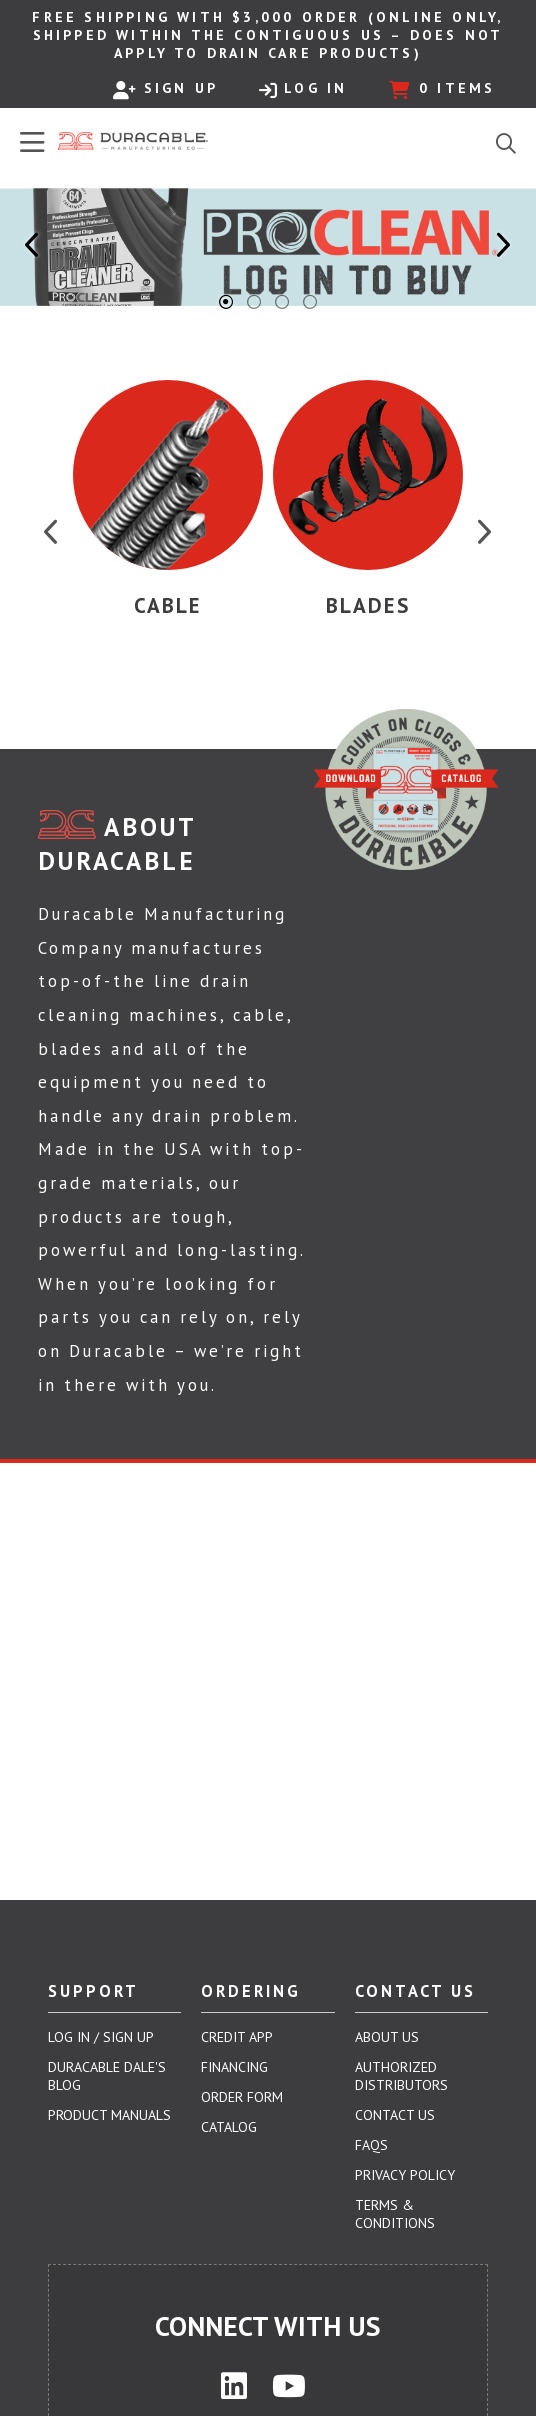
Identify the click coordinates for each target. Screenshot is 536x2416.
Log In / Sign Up (101, 2037)
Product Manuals (109, 2115)
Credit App (237, 2037)
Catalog (229, 2127)
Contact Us (395, 2115)
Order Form (242, 2097)
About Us (387, 2037)
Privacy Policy (405, 2175)
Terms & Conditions (395, 2214)
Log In (303, 89)
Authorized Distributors (401, 2076)
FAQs (371, 2145)
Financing (234, 2067)
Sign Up (165, 89)
